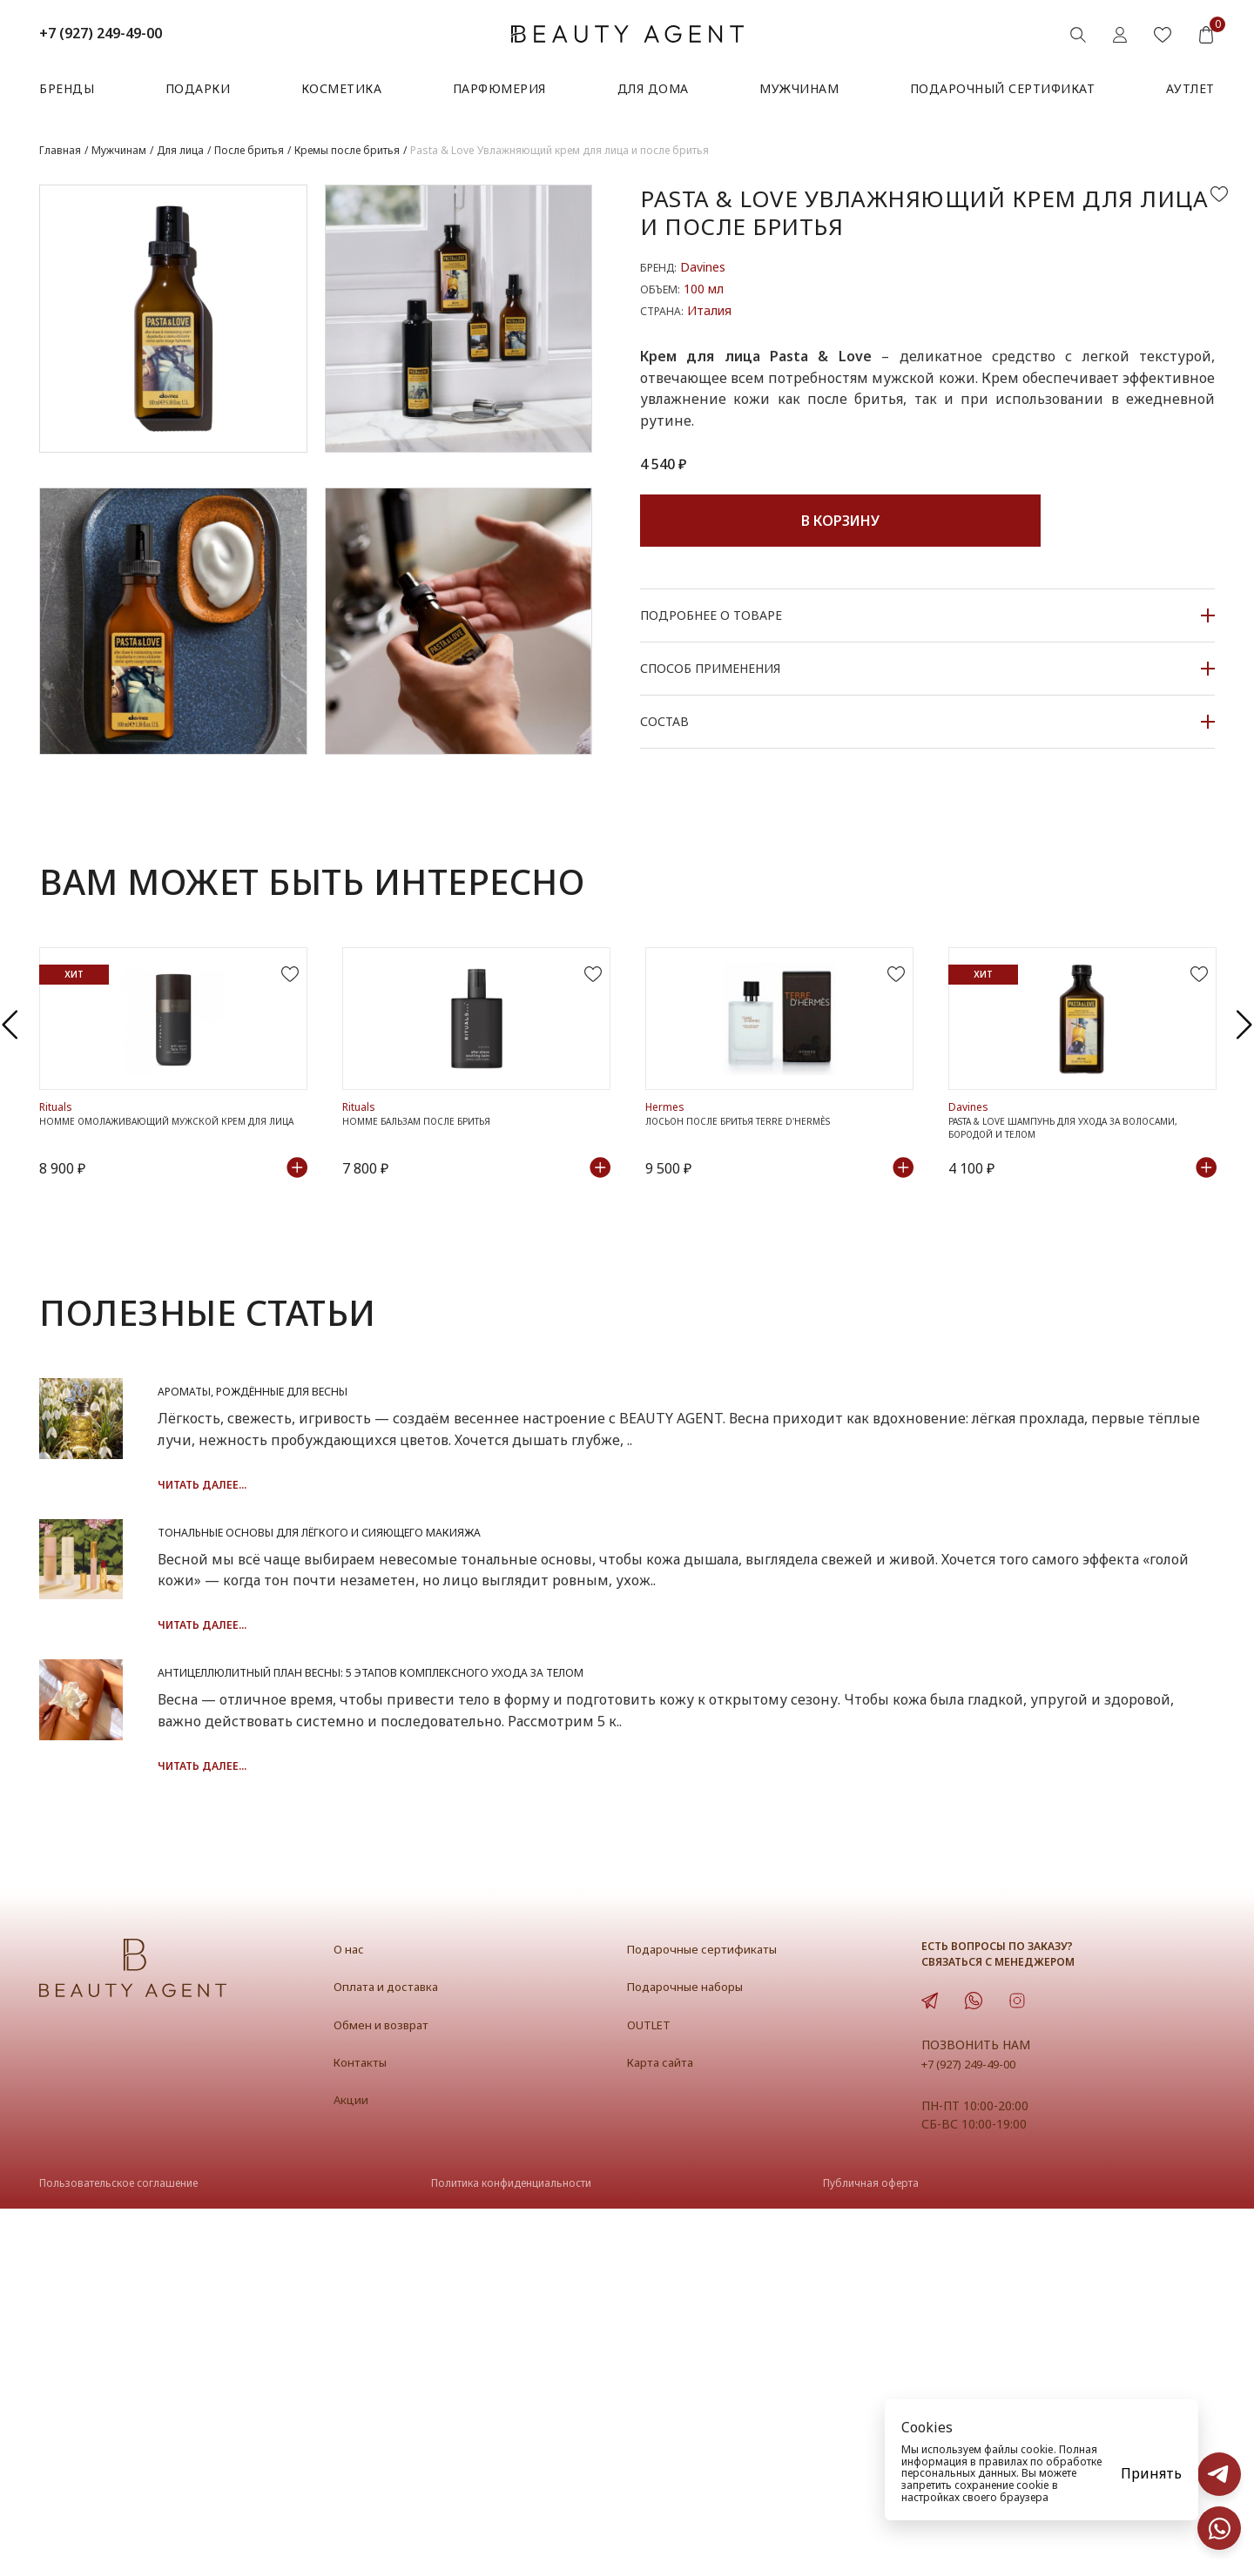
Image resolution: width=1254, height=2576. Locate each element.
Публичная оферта (871, 2549)
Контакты (366, 2429)
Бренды (66, 88)
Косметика (341, 88)
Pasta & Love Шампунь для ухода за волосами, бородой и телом (1057, 1257)
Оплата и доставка (394, 2353)
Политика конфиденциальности (511, 2549)
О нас (351, 2315)
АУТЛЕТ (1190, 88)
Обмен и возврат (389, 2390)
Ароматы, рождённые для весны (532, 1526)
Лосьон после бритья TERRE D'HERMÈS (759, 1249)
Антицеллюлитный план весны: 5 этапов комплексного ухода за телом (714, 1961)
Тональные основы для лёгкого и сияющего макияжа (631, 1743)
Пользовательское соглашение (118, 2549)
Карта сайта (666, 2429)
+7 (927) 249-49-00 (100, 33)
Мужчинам (799, 88)
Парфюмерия (499, 88)
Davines (702, 267)
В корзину (840, 520)
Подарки (198, 88)
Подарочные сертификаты (713, 2315)
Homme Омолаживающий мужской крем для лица (164, 1257)
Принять (1151, 2473)
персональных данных (958, 2472)
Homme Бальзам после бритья (433, 1249)
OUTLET (652, 2390)
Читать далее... (432, 1620)
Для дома (653, 88)
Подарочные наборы (694, 2353)
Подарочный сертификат (1003, 88)
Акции (354, 2466)
